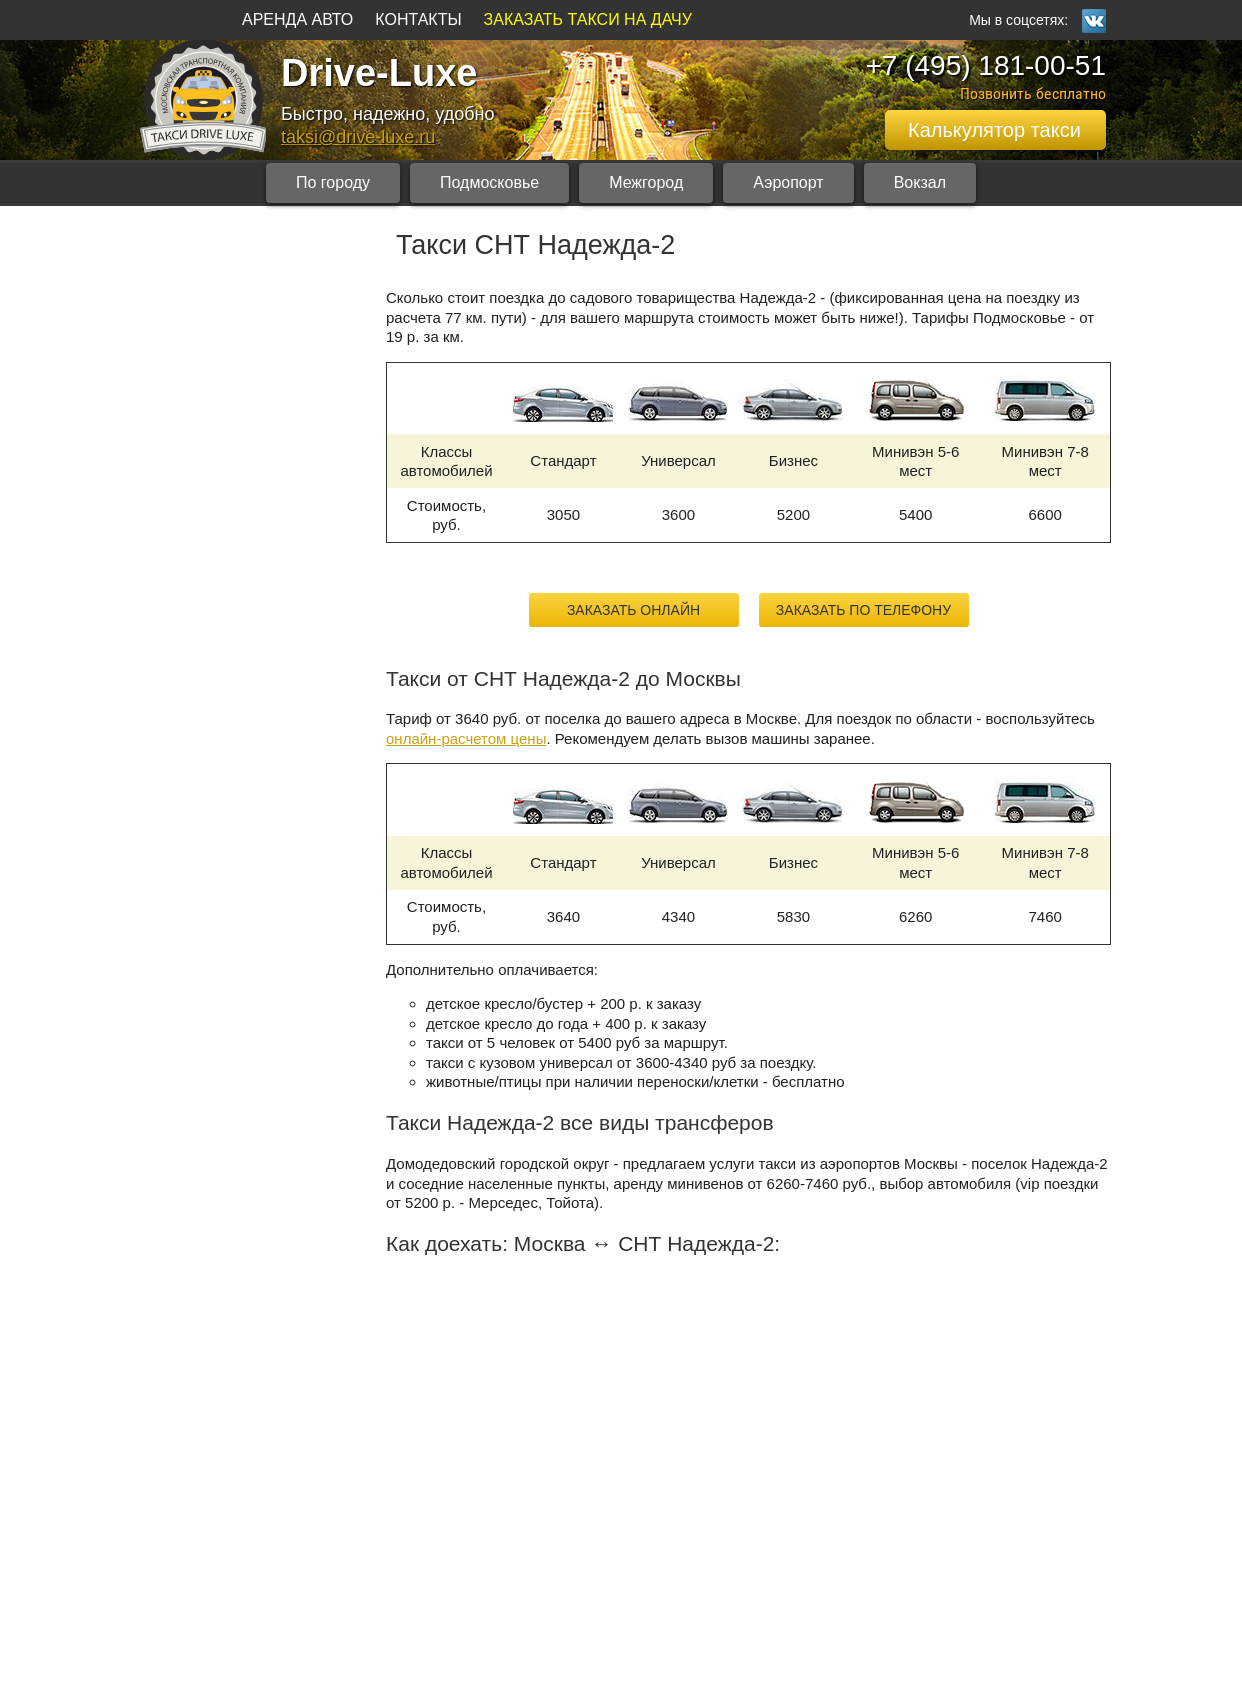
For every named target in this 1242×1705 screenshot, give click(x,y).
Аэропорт (788, 182)
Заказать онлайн (633, 610)
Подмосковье (489, 182)
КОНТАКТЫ (418, 19)
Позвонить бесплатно (1033, 93)
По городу (333, 182)
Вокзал (920, 182)
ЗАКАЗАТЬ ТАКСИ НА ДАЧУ (588, 19)
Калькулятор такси (994, 130)
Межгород (646, 182)
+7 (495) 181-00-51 (985, 65)
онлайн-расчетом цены (466, 738)
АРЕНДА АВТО (297, 19)
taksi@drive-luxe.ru (358, 137)
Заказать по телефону (863, 610)
